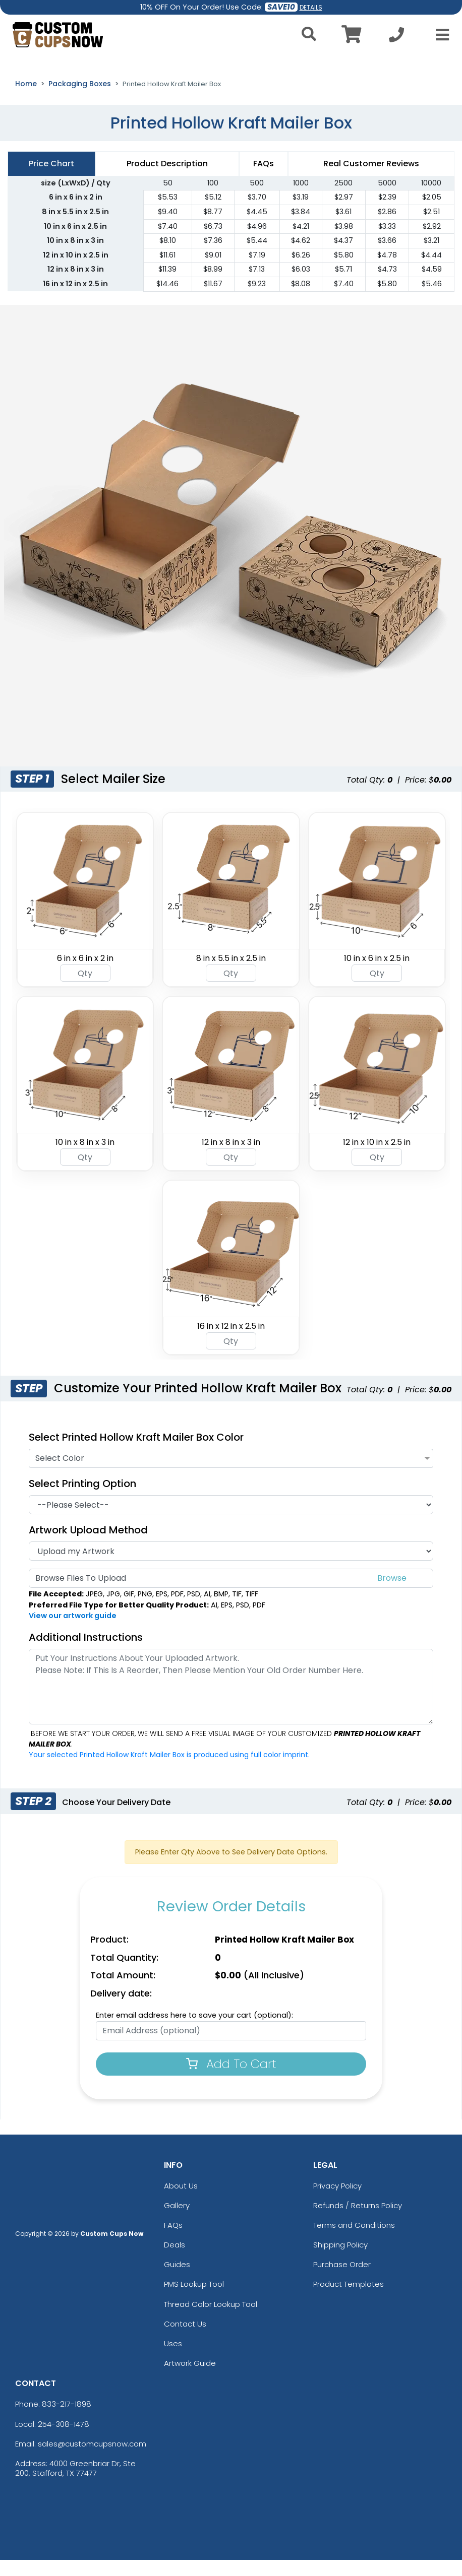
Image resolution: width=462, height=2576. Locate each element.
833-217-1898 (66, 2420)
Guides (177, 2280)
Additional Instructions (86, 1653)
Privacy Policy (337, 2201)
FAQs (173, 2241)
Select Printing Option (87, 1499)
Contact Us (185, 2340)
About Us (181, 2201)
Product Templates (348, 2300)
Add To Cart (231, 2079)
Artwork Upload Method (88, 1545)
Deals (174, 2261)
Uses (173, 2359)
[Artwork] (231, 1566)
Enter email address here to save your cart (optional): (194, 2031)
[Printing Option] (231, 1520)
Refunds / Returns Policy (357, 2221)
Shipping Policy (340, 2261)
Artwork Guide (190, 2379)
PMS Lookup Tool (194, 2300)
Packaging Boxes (79, 100)
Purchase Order (342, 2280)
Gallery (177, 2221)
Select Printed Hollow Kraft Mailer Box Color (136, 1453)
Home (26, 100)
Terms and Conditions (354, 2241)
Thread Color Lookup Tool (210, 2319)
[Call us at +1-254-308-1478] (396, 37)
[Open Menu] (439, 35)
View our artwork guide (73, 1632)
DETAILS (311, 7)
